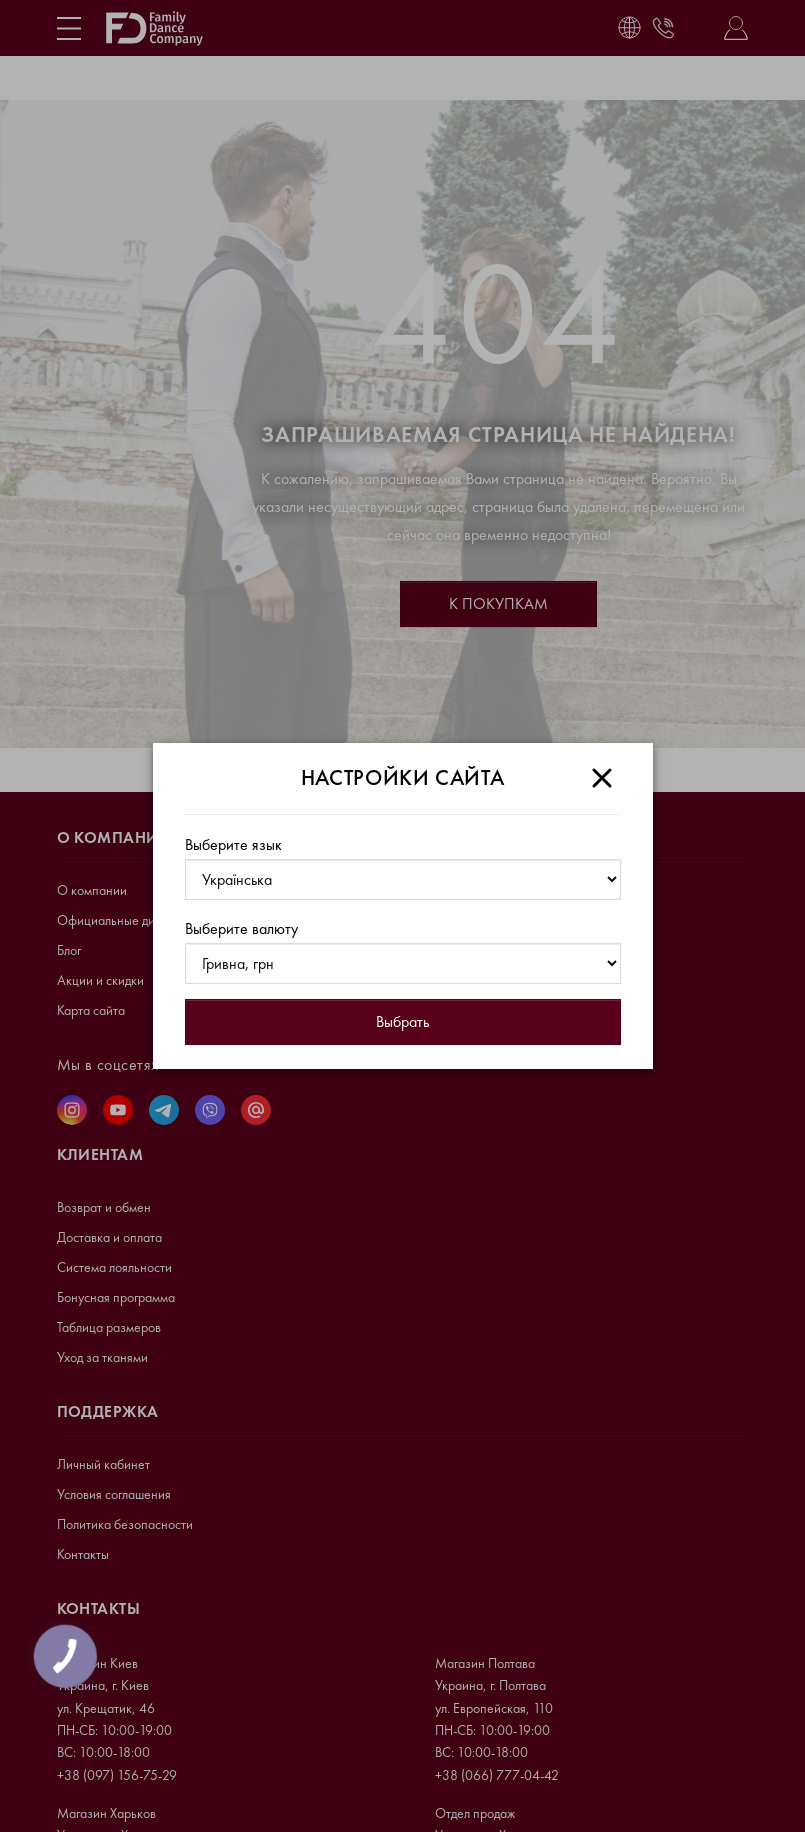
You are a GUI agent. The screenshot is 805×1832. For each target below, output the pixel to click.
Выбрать (402, 1021)
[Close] (602, 778)
